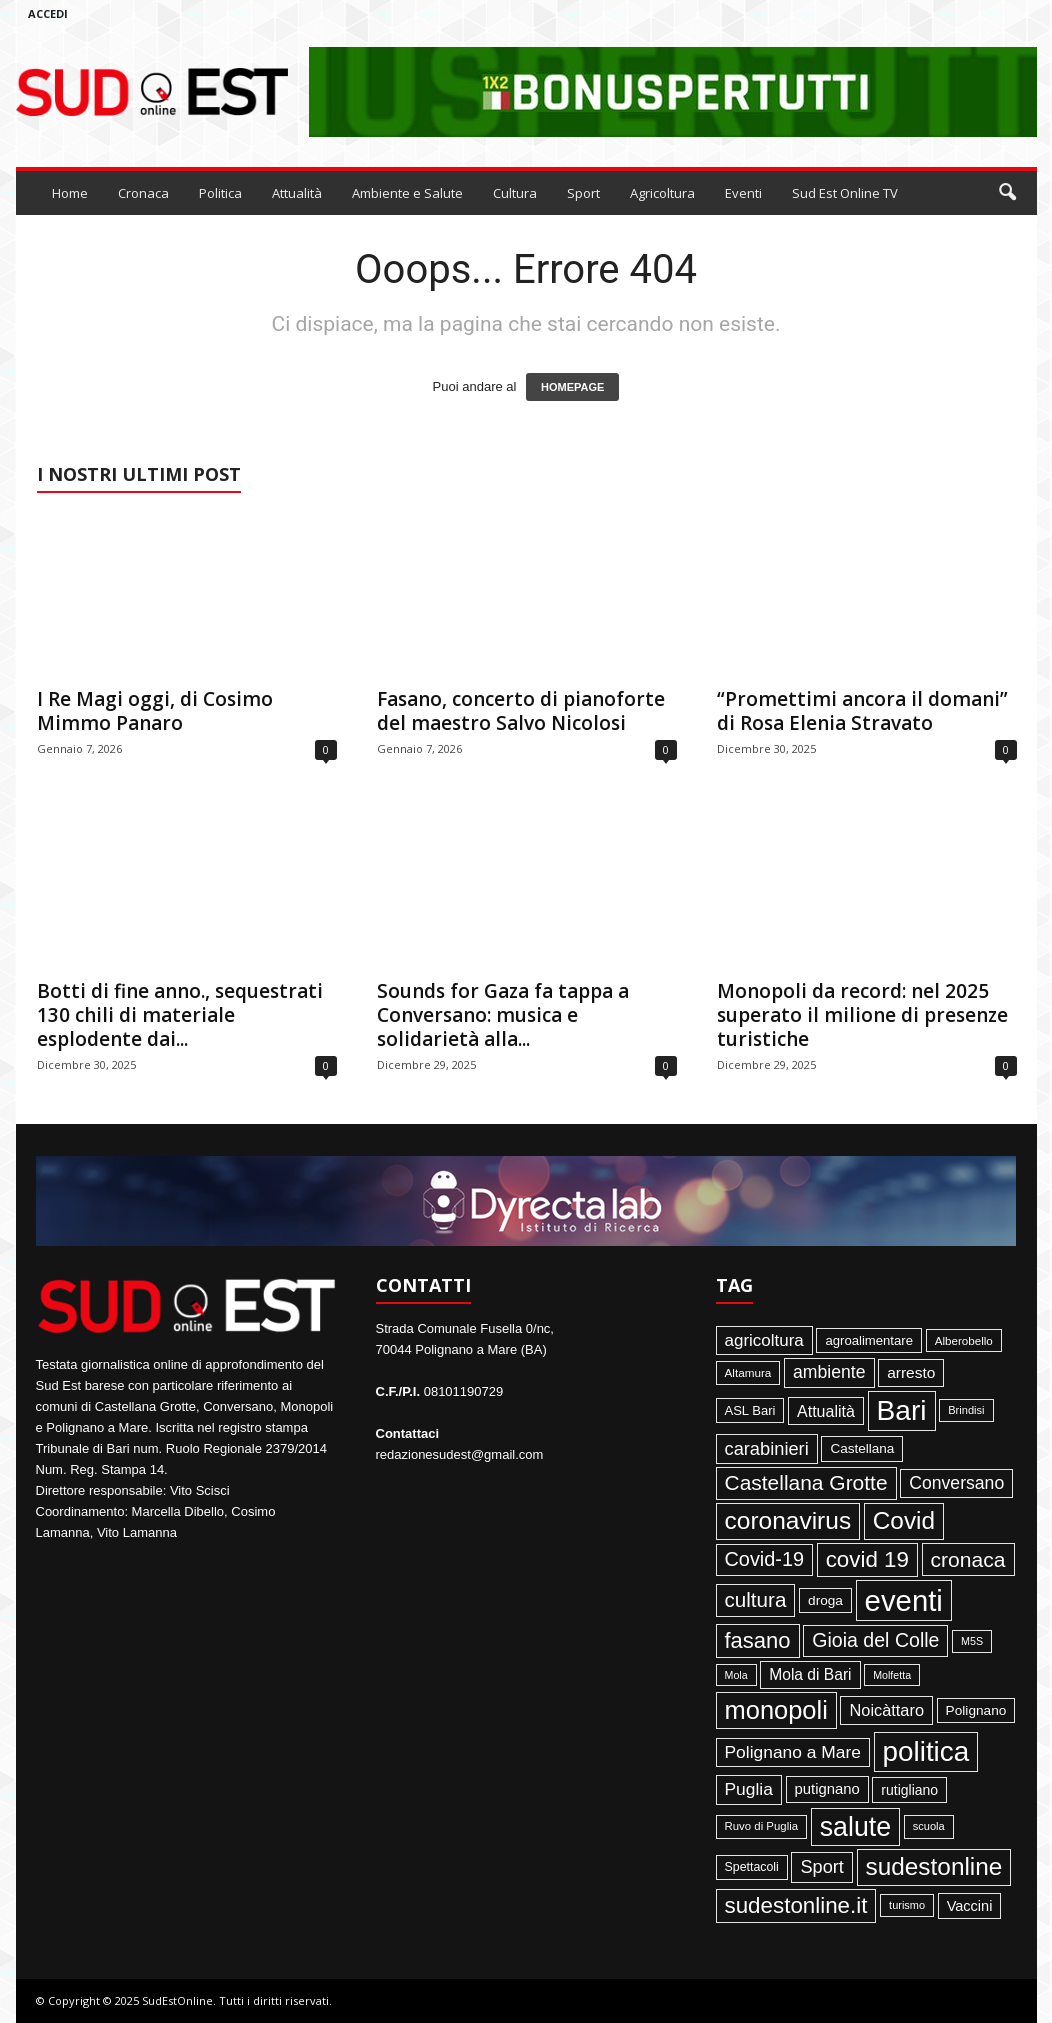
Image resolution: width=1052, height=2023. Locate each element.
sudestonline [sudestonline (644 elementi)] (934, 1866)
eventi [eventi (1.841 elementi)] (904, 1600)
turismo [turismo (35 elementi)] (907, 1905)
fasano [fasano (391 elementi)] (758, 1640)
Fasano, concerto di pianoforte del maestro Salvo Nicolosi (521, 711)
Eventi (743, 193)
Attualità (297, 193)
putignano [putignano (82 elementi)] (827, 1789)
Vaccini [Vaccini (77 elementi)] (970, 1906)
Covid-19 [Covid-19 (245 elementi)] (765, 1559)
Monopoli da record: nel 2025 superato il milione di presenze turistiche (862, 1015)
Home (70, 193)
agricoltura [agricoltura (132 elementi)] (764, 1340)
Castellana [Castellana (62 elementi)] (862, 1448)
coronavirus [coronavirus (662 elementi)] (788, 1520)
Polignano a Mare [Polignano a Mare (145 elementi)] (793, 1752)
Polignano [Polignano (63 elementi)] (976, 1710)
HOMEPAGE (572, 387)
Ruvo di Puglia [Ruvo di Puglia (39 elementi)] (762, 1826)
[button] (1007, 193)
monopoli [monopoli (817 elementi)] (776, 1710)
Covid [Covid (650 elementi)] (904, 1520)
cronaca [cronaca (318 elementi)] (968, 1559)
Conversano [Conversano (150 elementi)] (956, 1483)
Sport (583, 193)
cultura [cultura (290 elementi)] (756, 1599)
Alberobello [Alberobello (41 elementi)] (964, 1340)
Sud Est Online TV (845, 193)
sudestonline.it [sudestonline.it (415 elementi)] (796, 1905)
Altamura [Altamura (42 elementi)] (748, 1372)
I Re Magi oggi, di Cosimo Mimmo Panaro (155, 711)
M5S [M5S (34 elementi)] (972, 1641)
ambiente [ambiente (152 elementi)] (829, 1372)
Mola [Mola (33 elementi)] (736, 1675)
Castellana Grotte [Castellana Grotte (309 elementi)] (806, 1482)
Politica (220, 193)
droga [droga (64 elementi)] (825, 1600)
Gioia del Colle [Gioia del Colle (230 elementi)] (875, 1640)
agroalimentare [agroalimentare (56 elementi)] (869, 1340)
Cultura (515, 193)
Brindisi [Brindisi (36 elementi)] (966, 1410)
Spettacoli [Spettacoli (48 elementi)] (752, 1867)
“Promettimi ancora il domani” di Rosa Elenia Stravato (862, 711)
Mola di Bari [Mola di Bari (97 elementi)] (810, 1674)
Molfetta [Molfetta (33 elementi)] (892, 1675)
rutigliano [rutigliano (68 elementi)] (909, 1790)
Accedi (48, 13)
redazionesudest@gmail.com (460, 1454)
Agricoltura (662, 193)
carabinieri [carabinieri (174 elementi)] (767, 1448)
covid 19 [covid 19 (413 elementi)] (867, 1559)
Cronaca (143, 193)
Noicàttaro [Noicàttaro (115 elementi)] (886, 1710)
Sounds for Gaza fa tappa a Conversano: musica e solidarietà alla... (503, 1015)
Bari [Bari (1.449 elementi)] (902, 1410)
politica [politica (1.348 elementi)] (926, 1751)
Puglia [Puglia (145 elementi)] (749, 1789)
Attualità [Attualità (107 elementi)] (826, 1411)
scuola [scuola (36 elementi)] (929, 1826)
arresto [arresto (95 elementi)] (911, 1372)
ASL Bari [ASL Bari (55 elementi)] (750, 1410)
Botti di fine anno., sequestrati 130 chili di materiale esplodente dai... (180, 1015)
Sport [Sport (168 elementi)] (821, 1867)
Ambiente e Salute (407, 193)
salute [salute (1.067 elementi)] (855, 1827)
